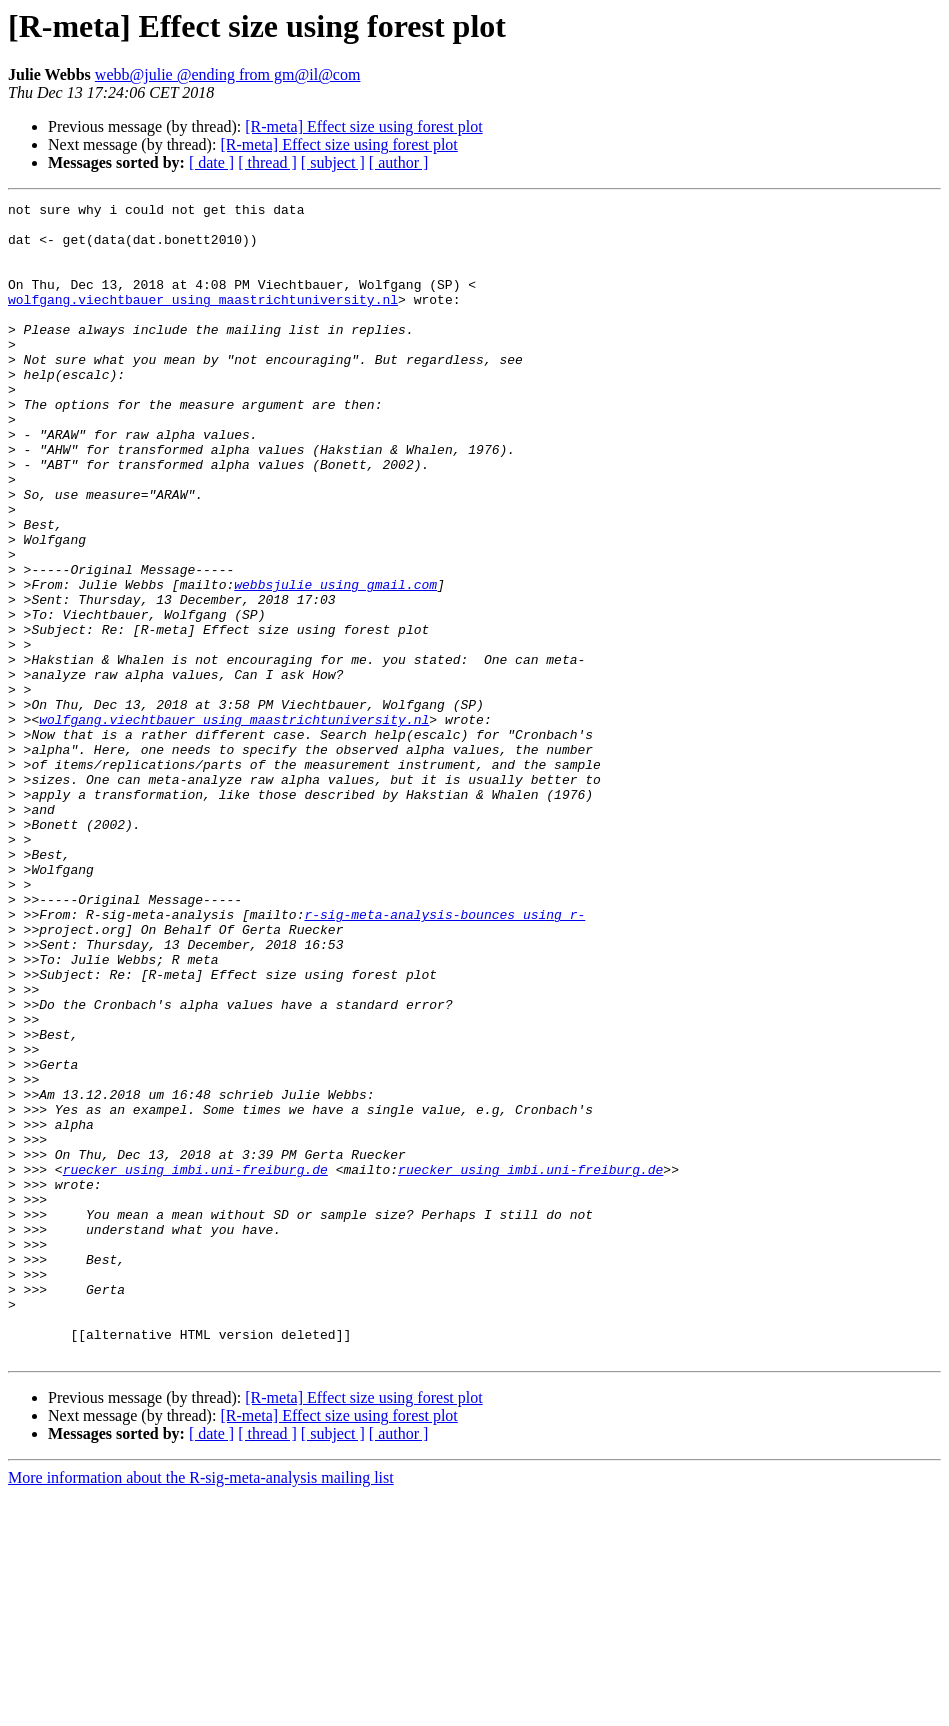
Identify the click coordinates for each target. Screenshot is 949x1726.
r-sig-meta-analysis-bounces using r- (444, 1058)
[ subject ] (333, 162)
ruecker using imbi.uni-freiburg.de (195, 1364)
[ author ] (399, 162)
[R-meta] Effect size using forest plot (363, 126)
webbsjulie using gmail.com (335, 662)
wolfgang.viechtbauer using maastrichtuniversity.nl (203, 320)
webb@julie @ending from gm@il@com (228, 74)
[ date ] (211, 162)
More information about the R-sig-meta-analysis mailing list (201, 1708)
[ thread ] (267, 162)
